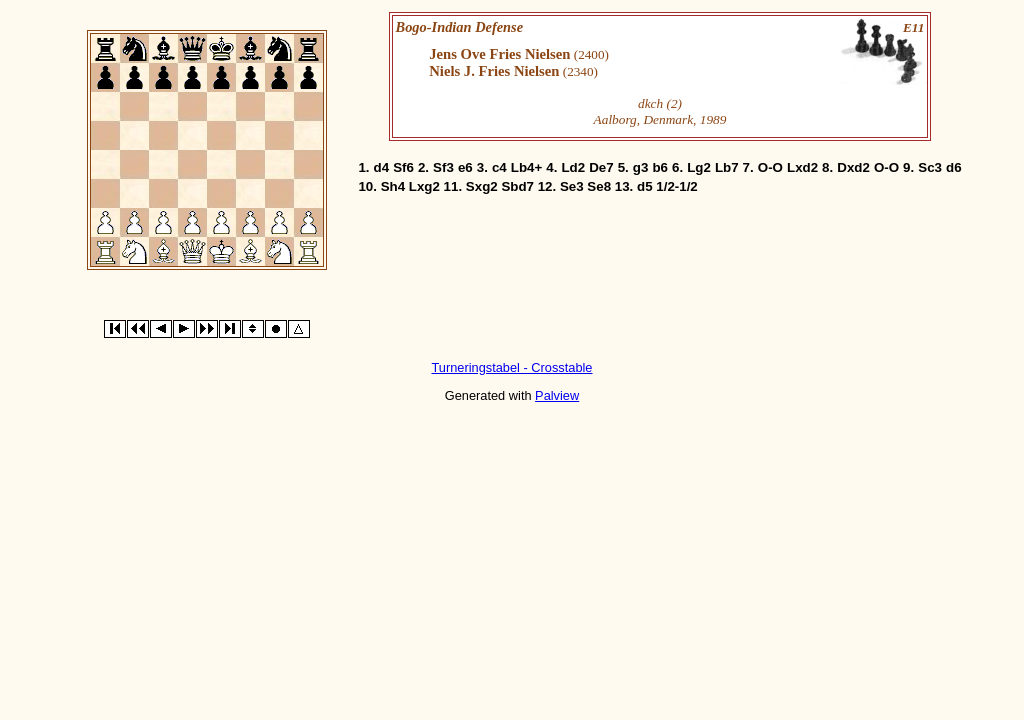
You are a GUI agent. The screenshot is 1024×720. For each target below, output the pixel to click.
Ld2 (573, 167)
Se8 (599, 186)
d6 (954, 167)
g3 (641, 167)
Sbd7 (517, 186)
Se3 (572, 186)
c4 (499, 167)
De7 (601, 167)
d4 (382, 167)
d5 (645, 186)
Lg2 (699, 167)
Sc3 (930, 167)
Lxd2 (802, 167)
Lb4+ (526, 167)
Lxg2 (424, 186)
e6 (465, 167)
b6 (660, 167)
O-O (770, 167)
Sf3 (443, 167)
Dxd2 (853, 167)
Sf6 (403, 167)
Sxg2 (482, 186)
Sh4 (393, 186)
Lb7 (727, 167)
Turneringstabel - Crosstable (512, 367)
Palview (557, 395)
